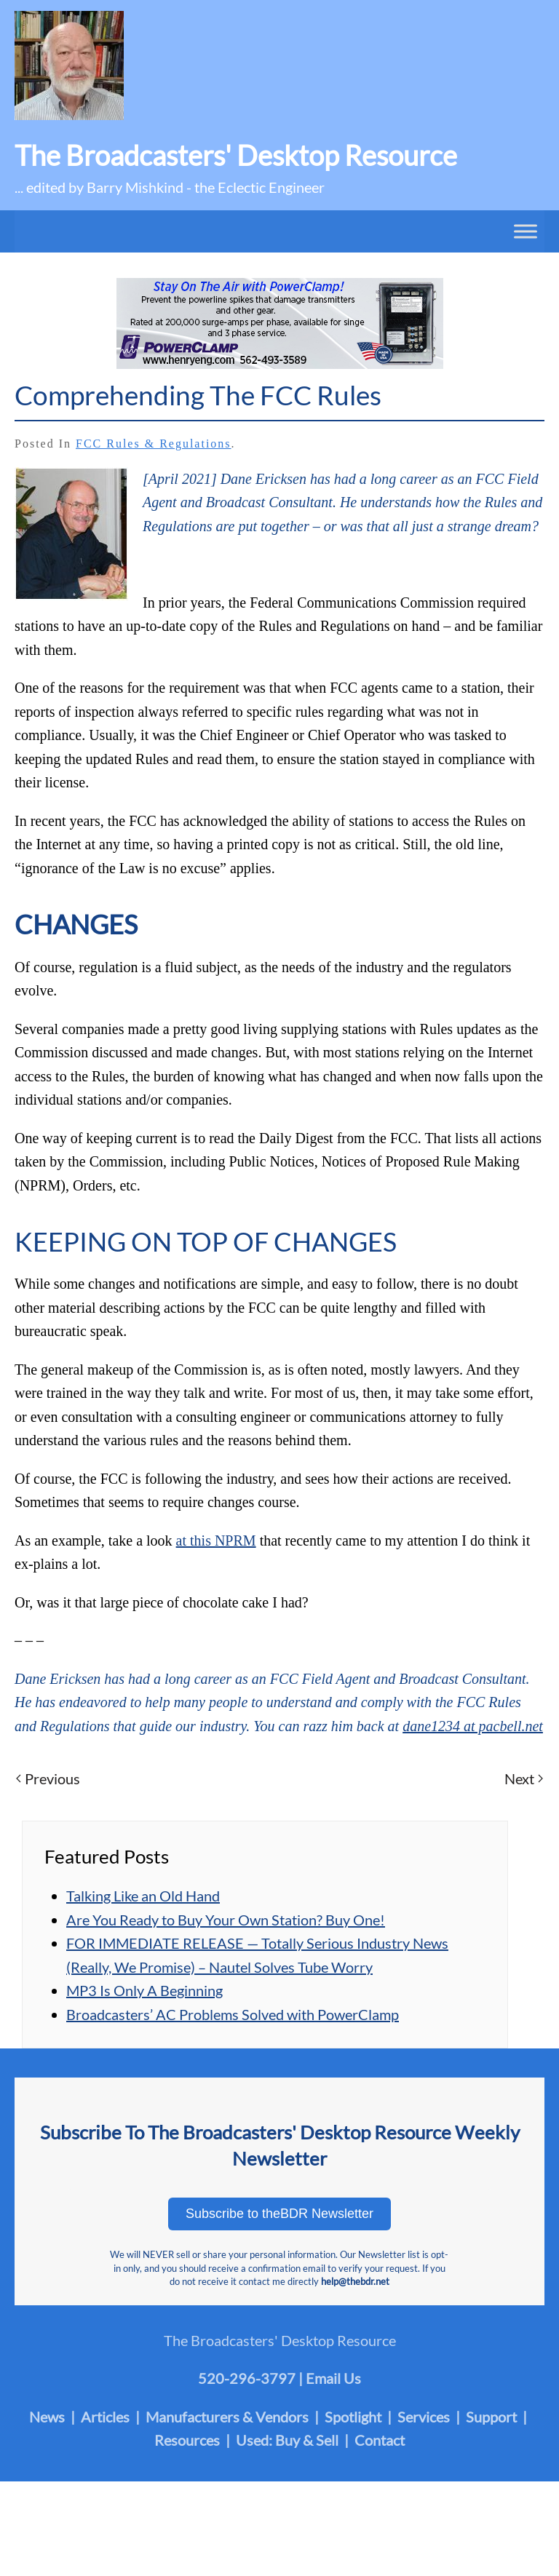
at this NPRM (216, 1541)
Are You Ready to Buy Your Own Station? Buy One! (225, 1919)
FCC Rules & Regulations (153, 443)
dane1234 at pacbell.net (473, 1726)
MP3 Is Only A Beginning (144, 1990)
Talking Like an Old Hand (143, 1895)
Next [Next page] (523, 1778)
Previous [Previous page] (48, 1778)
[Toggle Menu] (525, 231)
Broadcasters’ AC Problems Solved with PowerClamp (232, 2014)
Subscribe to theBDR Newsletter (279, 2213)
